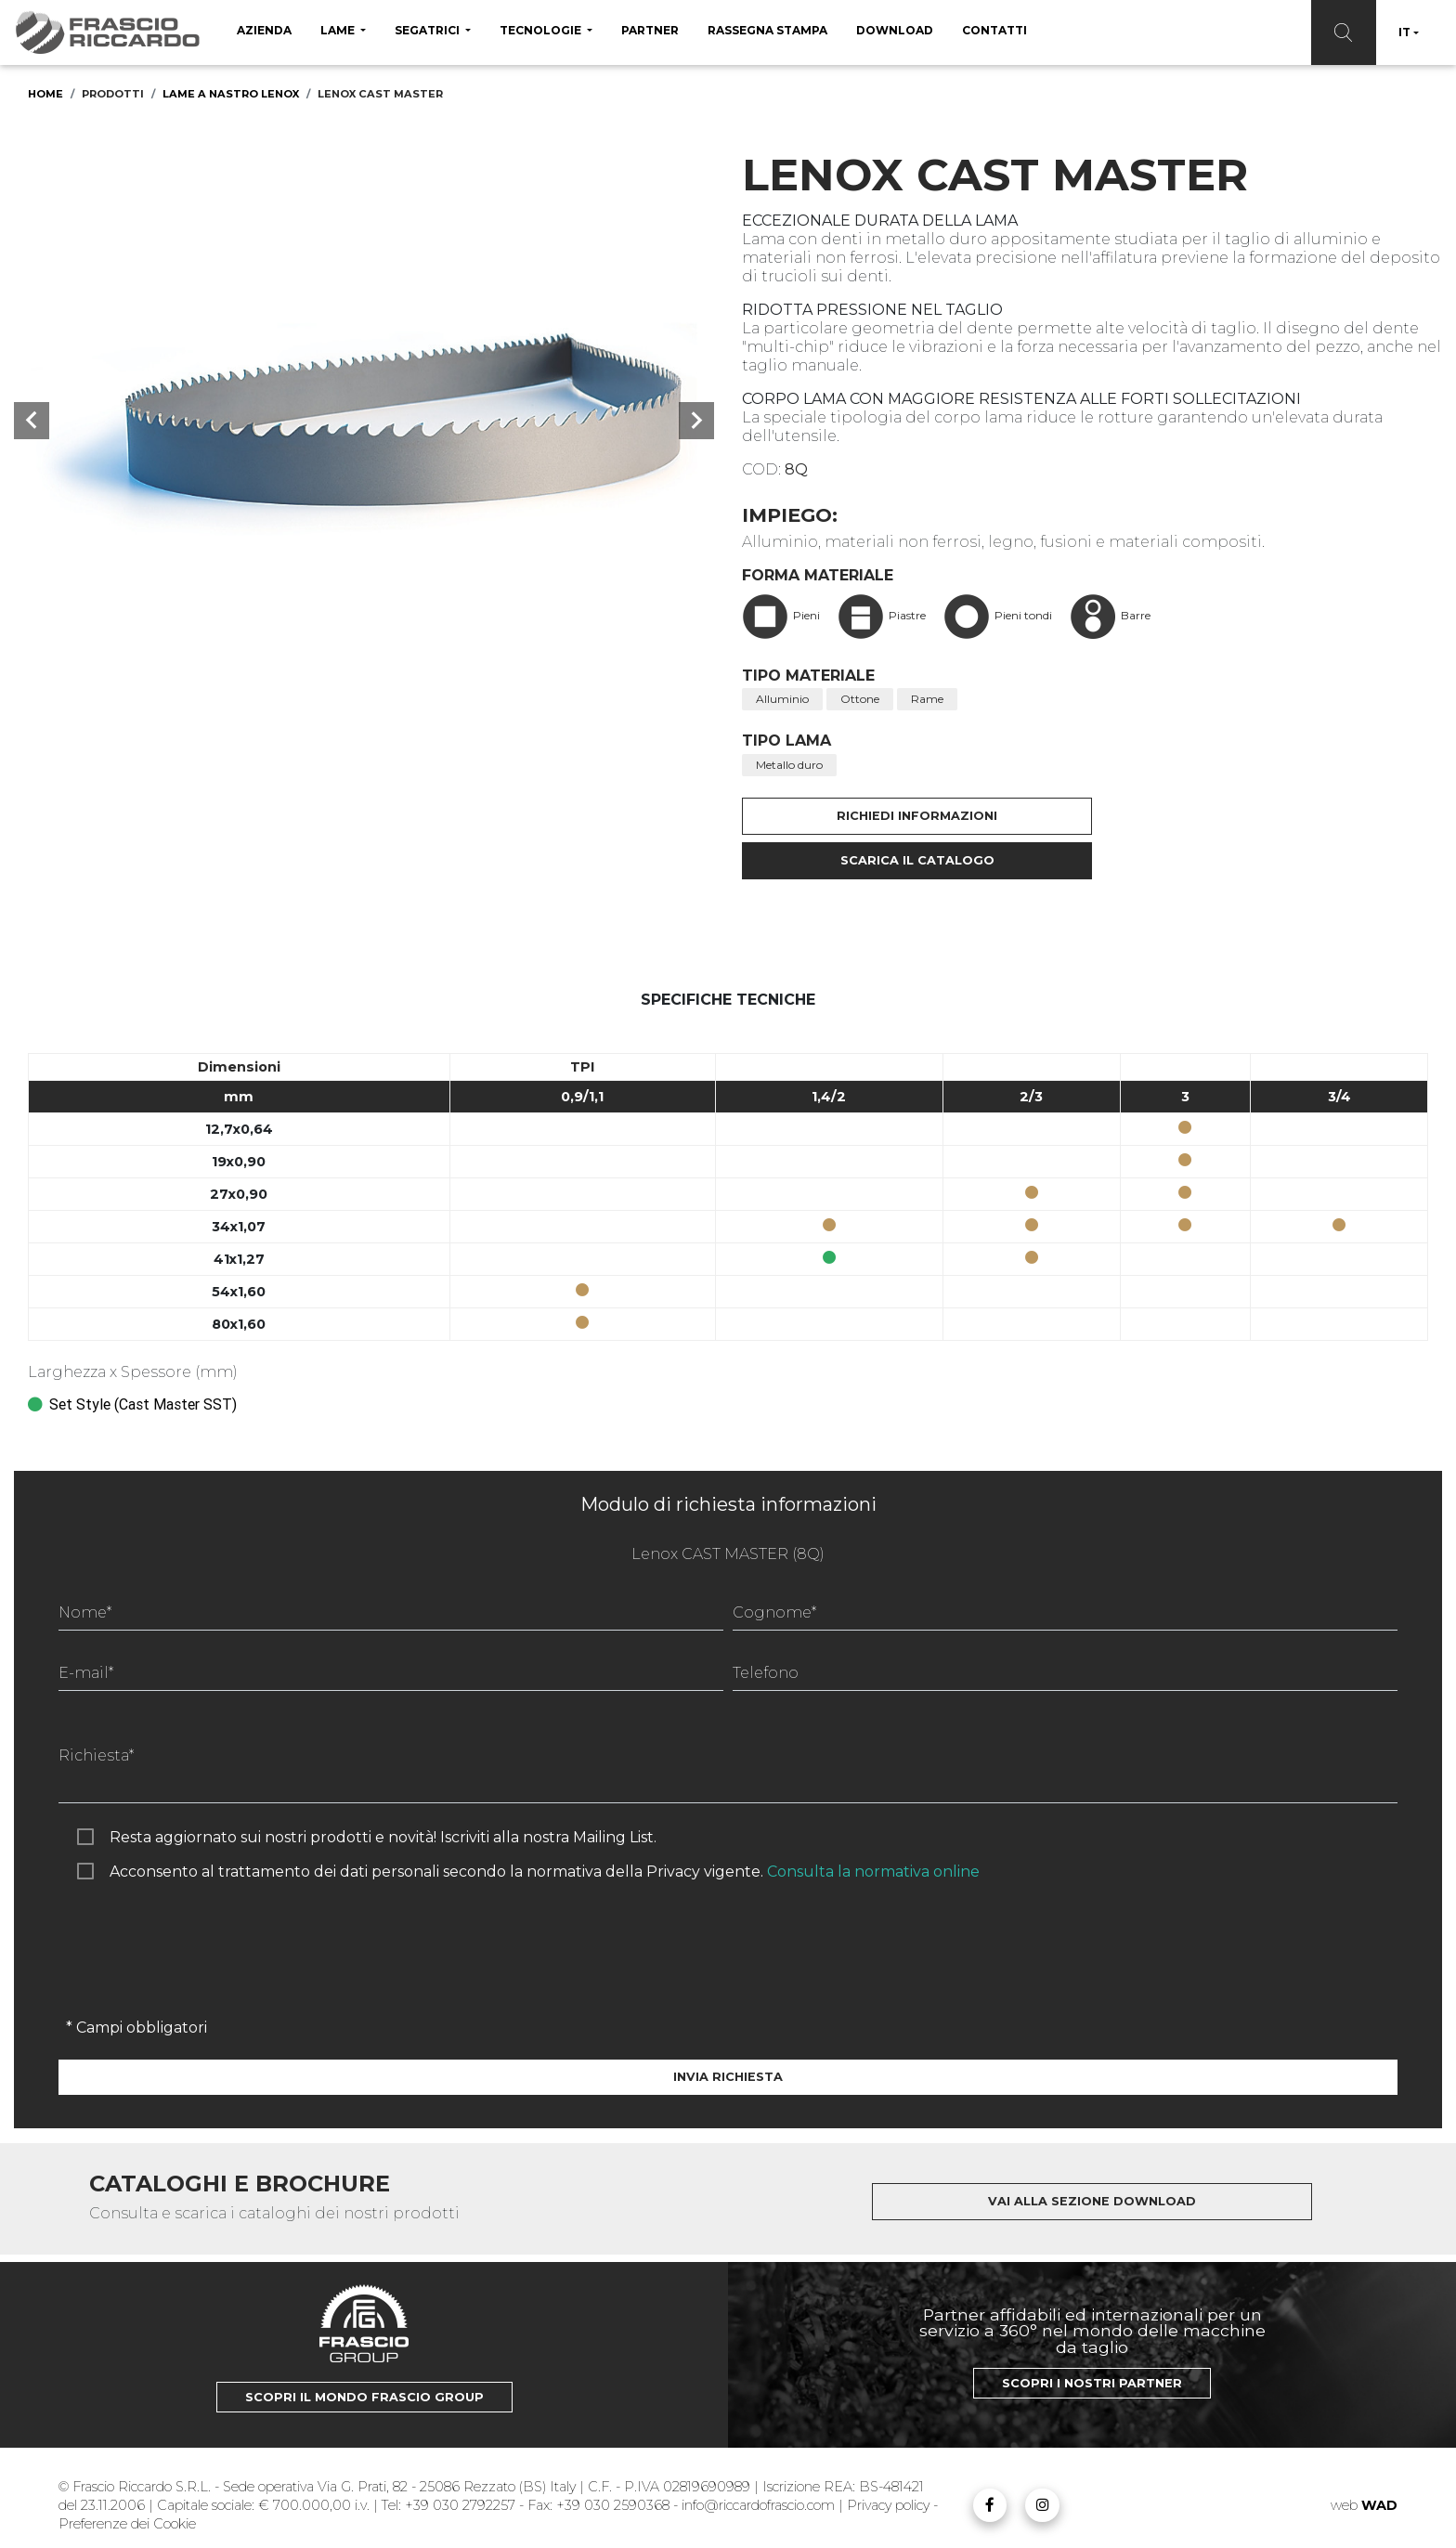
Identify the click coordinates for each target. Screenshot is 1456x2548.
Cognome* (774, 1612)
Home (45, 93)
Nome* (84, 1612)
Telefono (766, 1673)
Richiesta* (96, 1755)
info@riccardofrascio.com (758, 2505)
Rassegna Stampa (767, 30)
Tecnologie (542, 30)
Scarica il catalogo (917, 860)
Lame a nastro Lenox (230, 93)
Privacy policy (890, 2505)
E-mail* (85, 1673)
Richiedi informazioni (917, 816)
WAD (1379, 2505)
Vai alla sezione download (1092, 2201)
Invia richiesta (728, 2077)
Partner (650, 30)
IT (1404, 32)
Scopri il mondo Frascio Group (364, 2397)
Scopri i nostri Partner (1092, 2383)
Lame (339, 30)
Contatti (994, 30)
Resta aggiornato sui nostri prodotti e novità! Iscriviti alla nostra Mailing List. (383, 1837)
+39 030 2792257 (460, 2505)
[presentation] (199, 1967)
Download (894, 30)
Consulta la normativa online (873, 1871)
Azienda (264, 30)
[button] (31, 420)
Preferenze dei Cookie (127, 2524)
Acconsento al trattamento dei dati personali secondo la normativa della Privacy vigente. (545, 1871)
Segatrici (428, 30)
